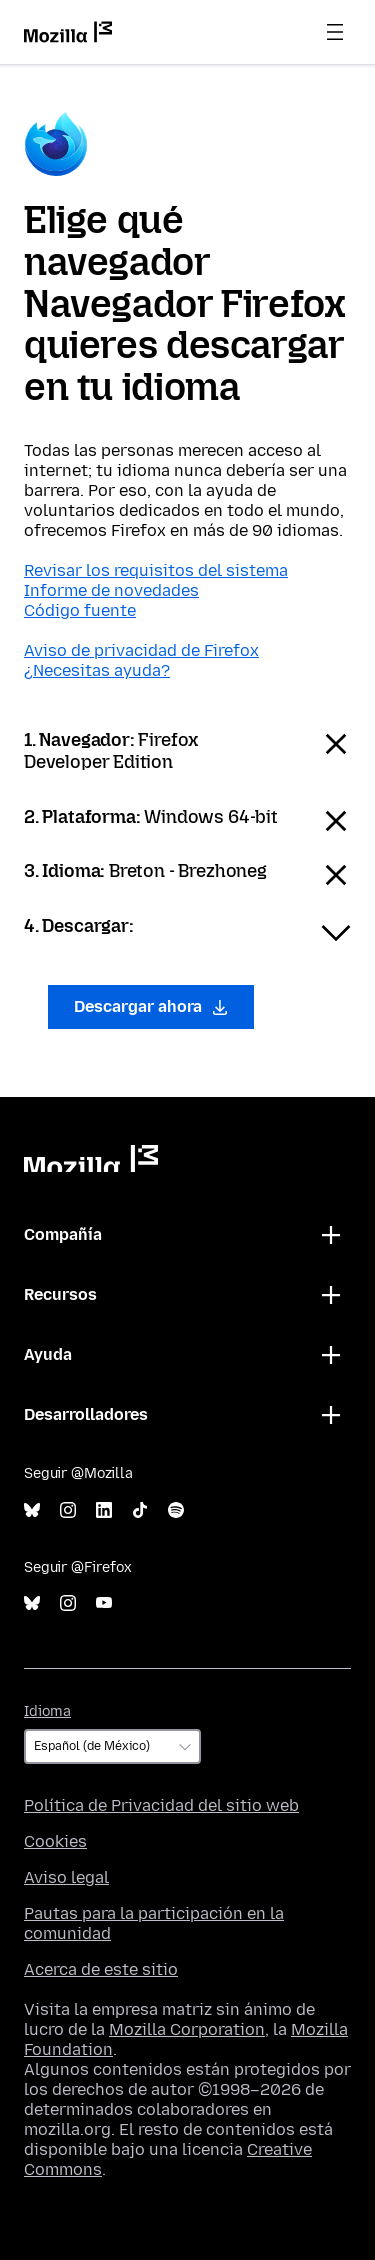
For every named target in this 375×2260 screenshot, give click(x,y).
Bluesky (32, 1510)
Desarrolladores (86, 1414)
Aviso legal (66, 1877)
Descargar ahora (151, 1006)
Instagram (68, 1510)
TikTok (140, 1510)
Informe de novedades (111, 590)
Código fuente (80, 610)
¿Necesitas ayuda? (97, 670)
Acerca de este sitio (101, 1969)
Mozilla (91, 1158)
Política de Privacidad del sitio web (161, 1805)
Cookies (55, 1841)
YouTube (104, 1603)
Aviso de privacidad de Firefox (141, 650)
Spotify (176, 1510)
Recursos (60, 1294)
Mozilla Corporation (187, 2029)
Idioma (47, 1711)
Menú (335, 32)
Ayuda (48, 1354)
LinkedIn (104, 1510)
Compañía (63, 1234)
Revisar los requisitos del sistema (156, 570)
